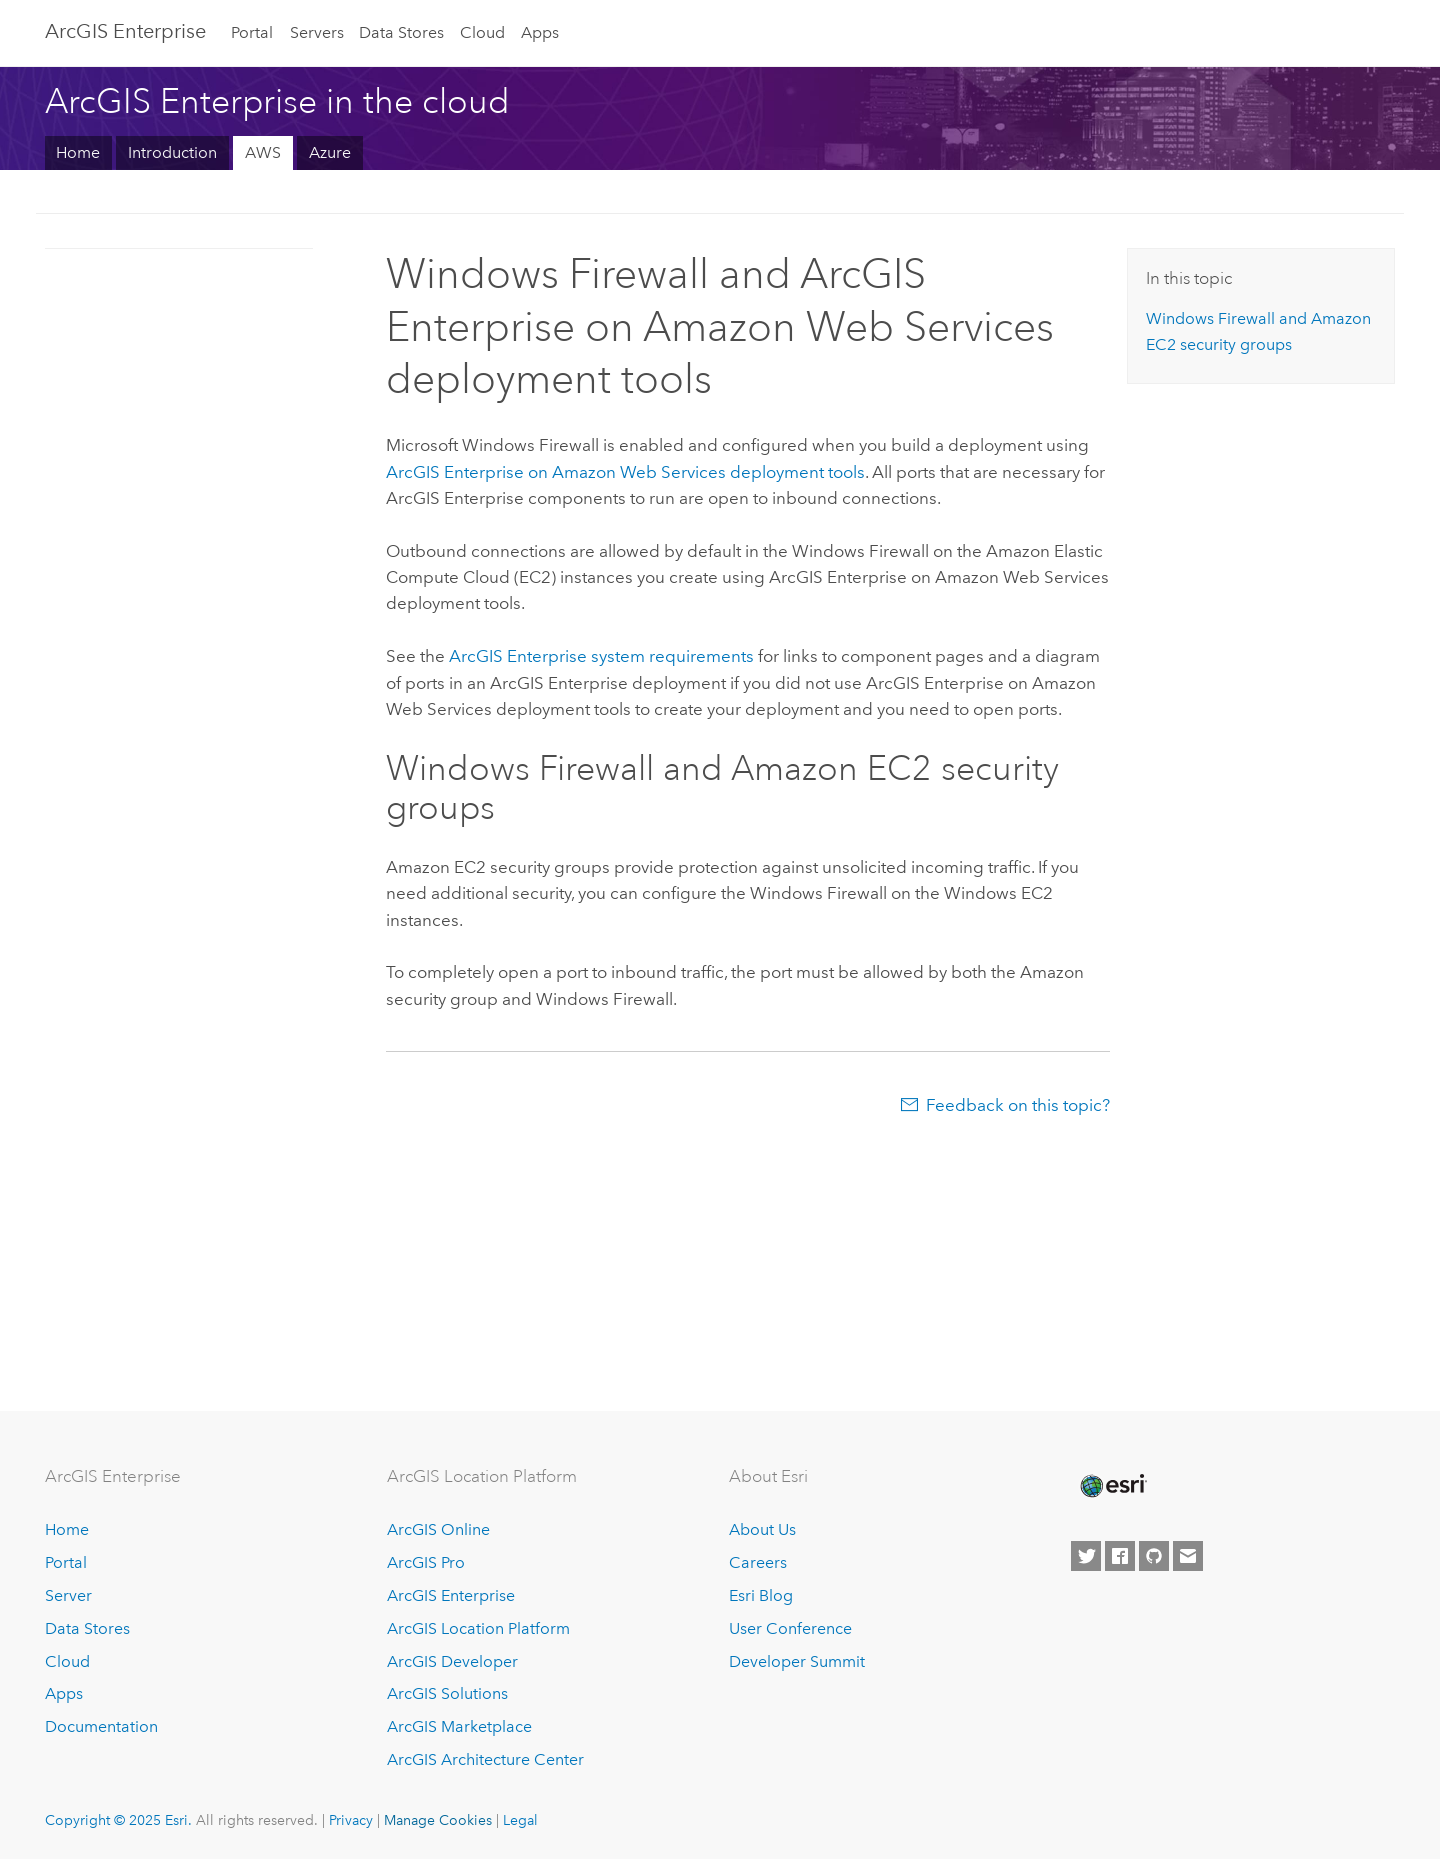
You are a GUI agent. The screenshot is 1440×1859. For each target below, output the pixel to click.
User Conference (790, 1628)
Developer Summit (797, 1661)
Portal (252, 32)
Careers (758, 1562)
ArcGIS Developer (452, 1661)
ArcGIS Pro (426, 1562)
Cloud (482, 32)
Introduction (172, 152)
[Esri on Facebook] (1120, 1556)
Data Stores (401, 32)
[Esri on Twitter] (1086, 1556)
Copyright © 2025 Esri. (118, 1820)
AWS (263, 152)
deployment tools (625, 472)
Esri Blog (761, 1595)
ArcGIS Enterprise (125, 31)
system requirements (601, 656)
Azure (330, 152)
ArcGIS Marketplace (459, 1726)
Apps (540, 32)
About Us (762, 1529)
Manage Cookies (438, 1820)
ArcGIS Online (438, 1529)
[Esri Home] (1112, 1486)
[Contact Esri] (1188, 1556)
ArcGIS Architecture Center (485, 1759)
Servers (317, 32)
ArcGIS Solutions (447, 1693)
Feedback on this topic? (1018, 1105)
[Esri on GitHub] (1154, 1556)
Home (78, 152)
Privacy (351, 1820)
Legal (520, 1820)
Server (68, 1595)
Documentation (101, 1726)
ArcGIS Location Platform (478, 1628)
